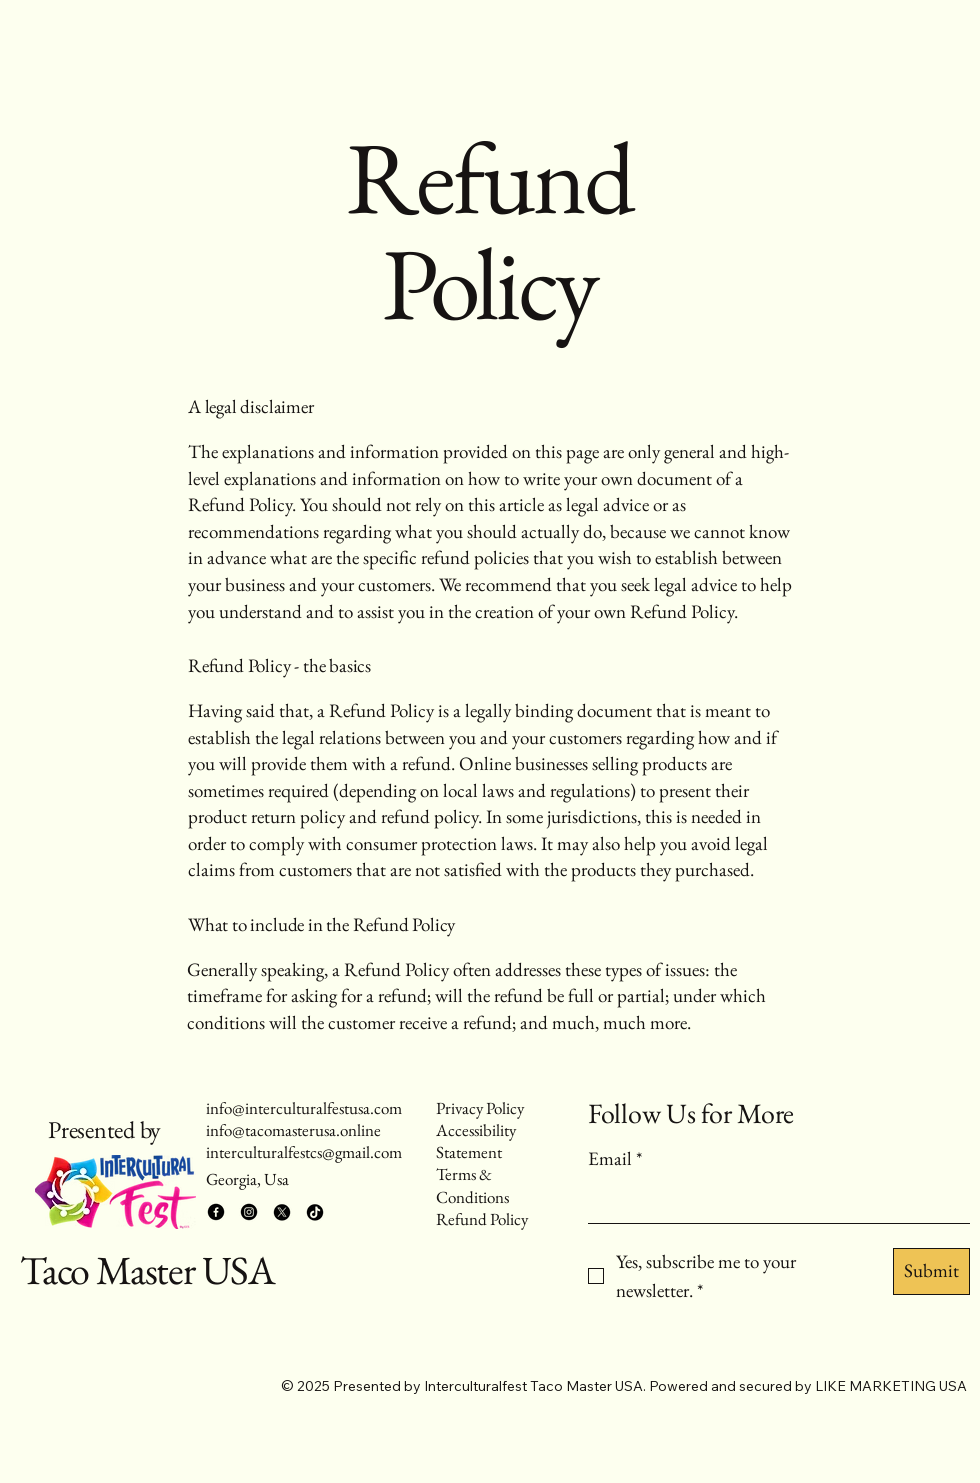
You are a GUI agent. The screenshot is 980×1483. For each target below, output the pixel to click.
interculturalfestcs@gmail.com (304, 1152)
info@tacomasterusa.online (293, 1130)
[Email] (773, 1201)
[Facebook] (216, 1212)
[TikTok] (315, 1212)
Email (615, 1159)
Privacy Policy (480, 1108)
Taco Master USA (147, 1270)
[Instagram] (249, 1212)
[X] (282, 1212)
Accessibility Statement (476, 1141)
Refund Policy (482, 1219)
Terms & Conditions (472, 1185)
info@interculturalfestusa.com (304, 1108)
